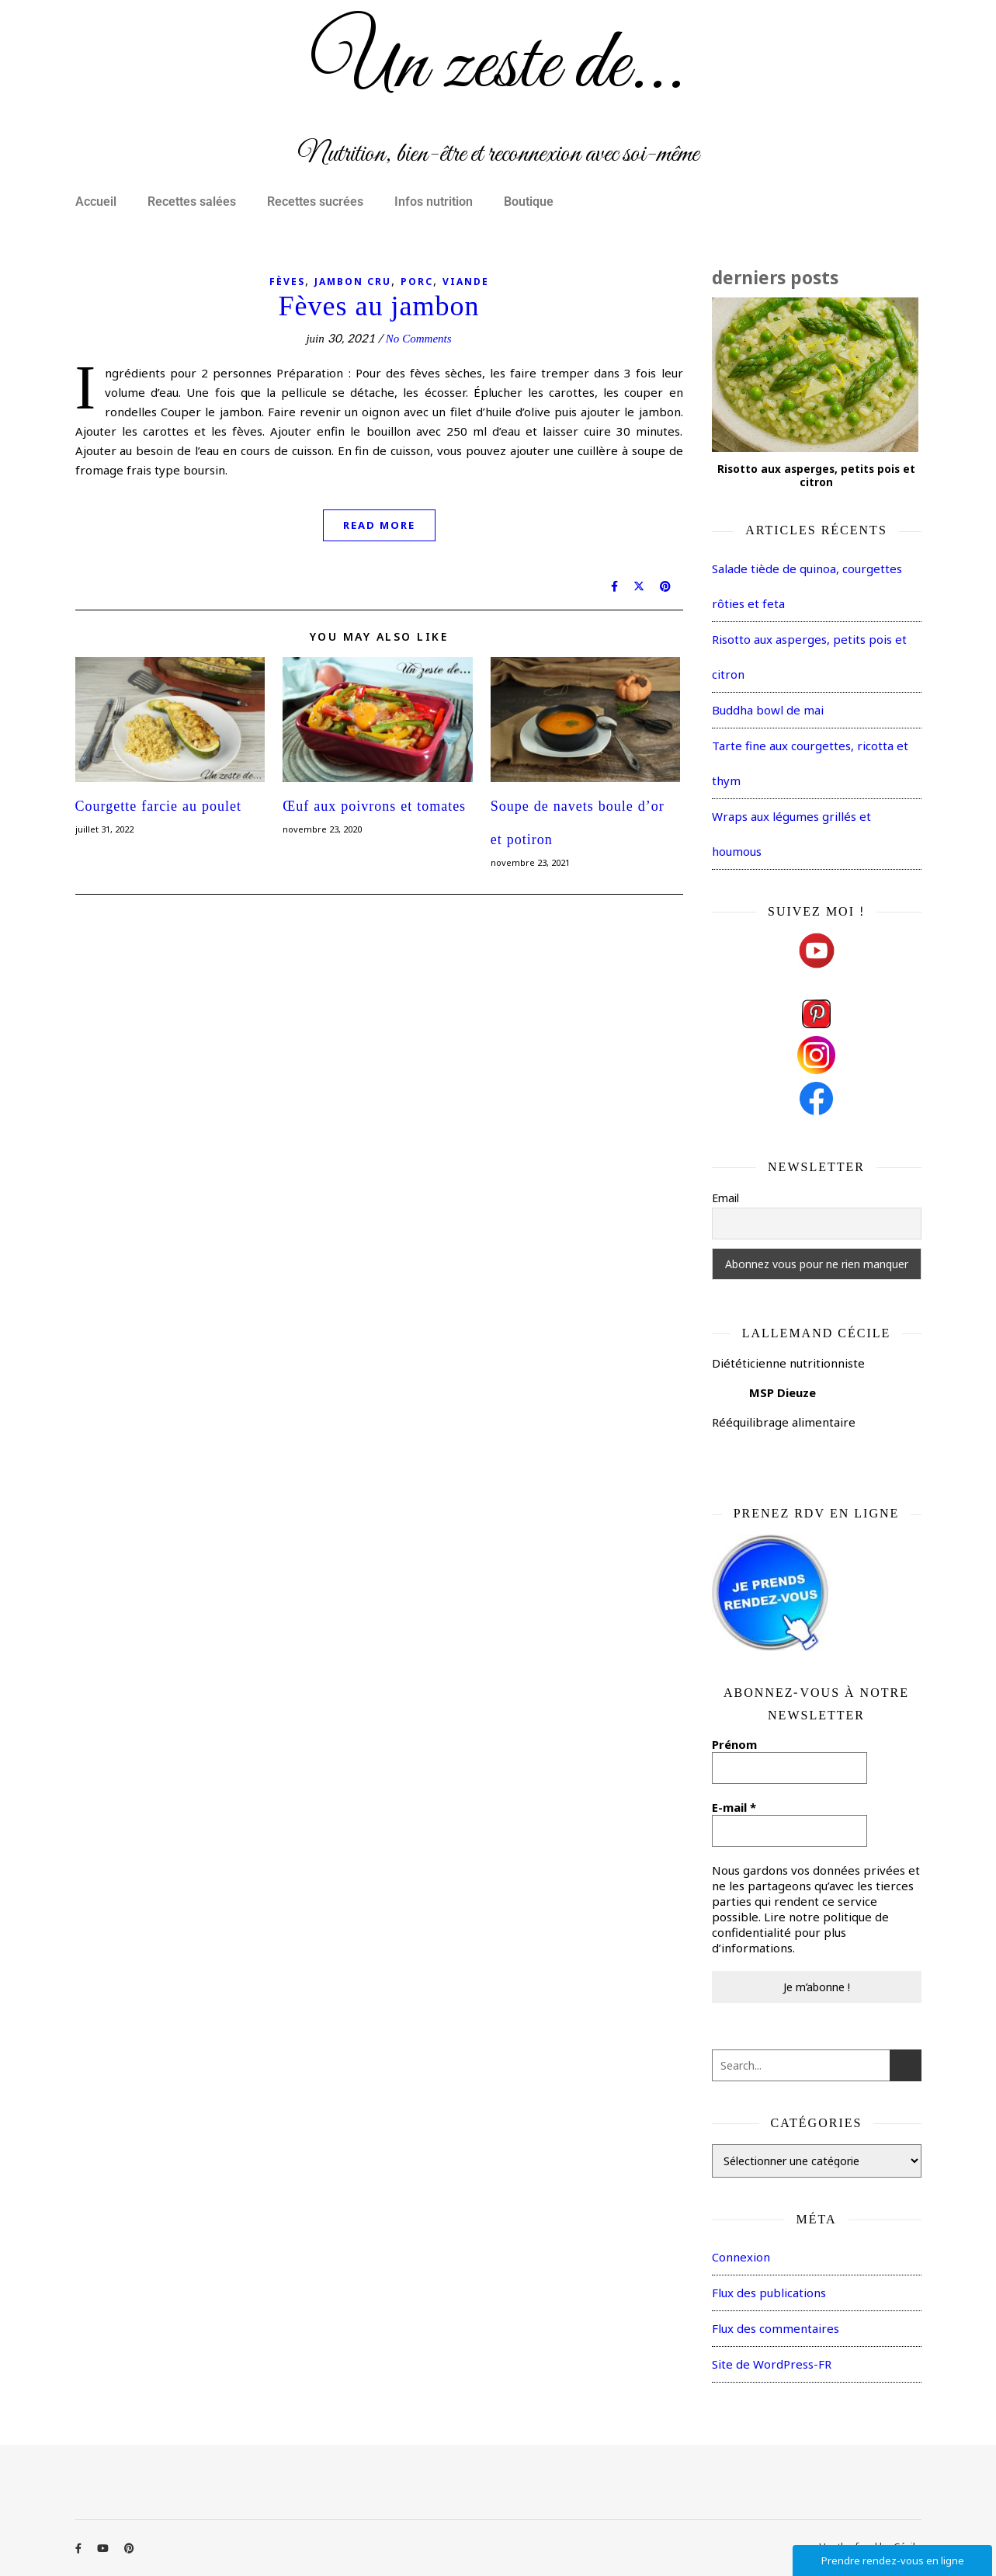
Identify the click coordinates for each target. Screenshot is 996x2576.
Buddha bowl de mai (768, 710)
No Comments (419, 339)
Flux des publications (769, 2292)
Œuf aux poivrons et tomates (374, 806)
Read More (379, 525)
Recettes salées (191, 201)
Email (725, 1198)
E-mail (734, 1807)
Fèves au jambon (379, 306)
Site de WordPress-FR (771, 2364)
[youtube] (104, 2548)
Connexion (741, 2257)
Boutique (529, 201)
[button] (100, 202)
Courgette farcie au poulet (158, 806)
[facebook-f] (79, 2548)
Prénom (734, 1744)
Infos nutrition (433, 201)
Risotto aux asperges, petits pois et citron (816, 475)
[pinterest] (129, 2548)
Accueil (95, 201)
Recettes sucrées (315, 201)
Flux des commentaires (775, 2328)
